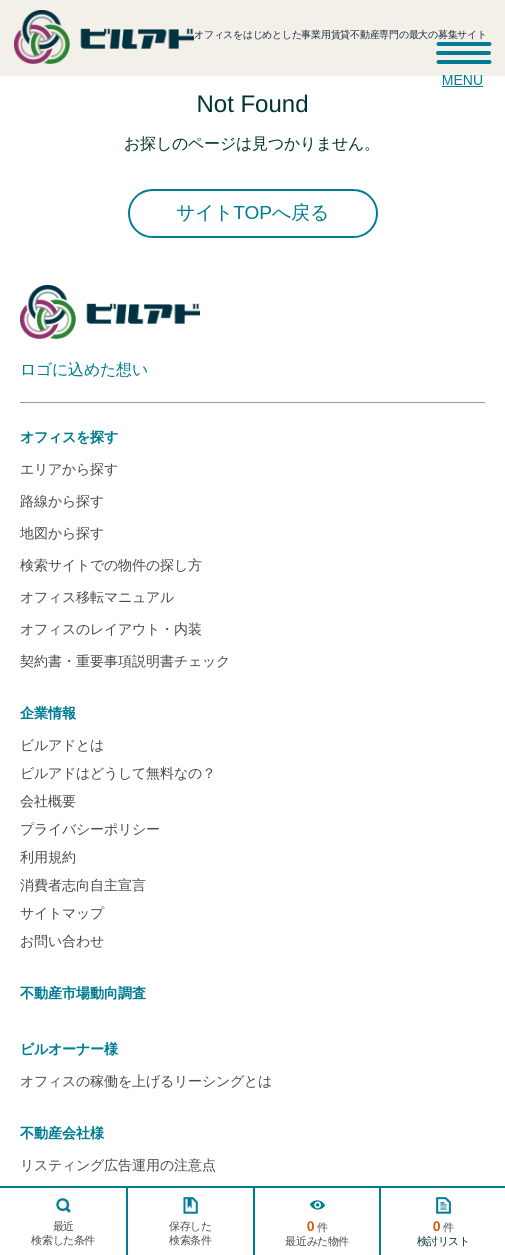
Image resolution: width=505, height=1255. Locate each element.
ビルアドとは (62, 745)
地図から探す (62, 533)
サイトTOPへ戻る (252, 212)
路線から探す (62, 501)
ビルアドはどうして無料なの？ (118, 773)
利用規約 (48, 857)
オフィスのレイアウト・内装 (111, 629)
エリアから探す (69, 469)
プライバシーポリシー (90, 829)
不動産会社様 (62, 1133)
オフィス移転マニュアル (97, 597)
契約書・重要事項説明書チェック (125, 661)
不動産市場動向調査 (83, 993)
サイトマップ (62, 913)
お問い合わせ (62, 941)
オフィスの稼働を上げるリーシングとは (146, 1081)
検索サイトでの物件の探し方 (111, 565)
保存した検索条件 (190, 1233)
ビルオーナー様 (69, 1049)
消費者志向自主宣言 (83, 885)
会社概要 (48, 801)
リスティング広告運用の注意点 (118, 1165)
